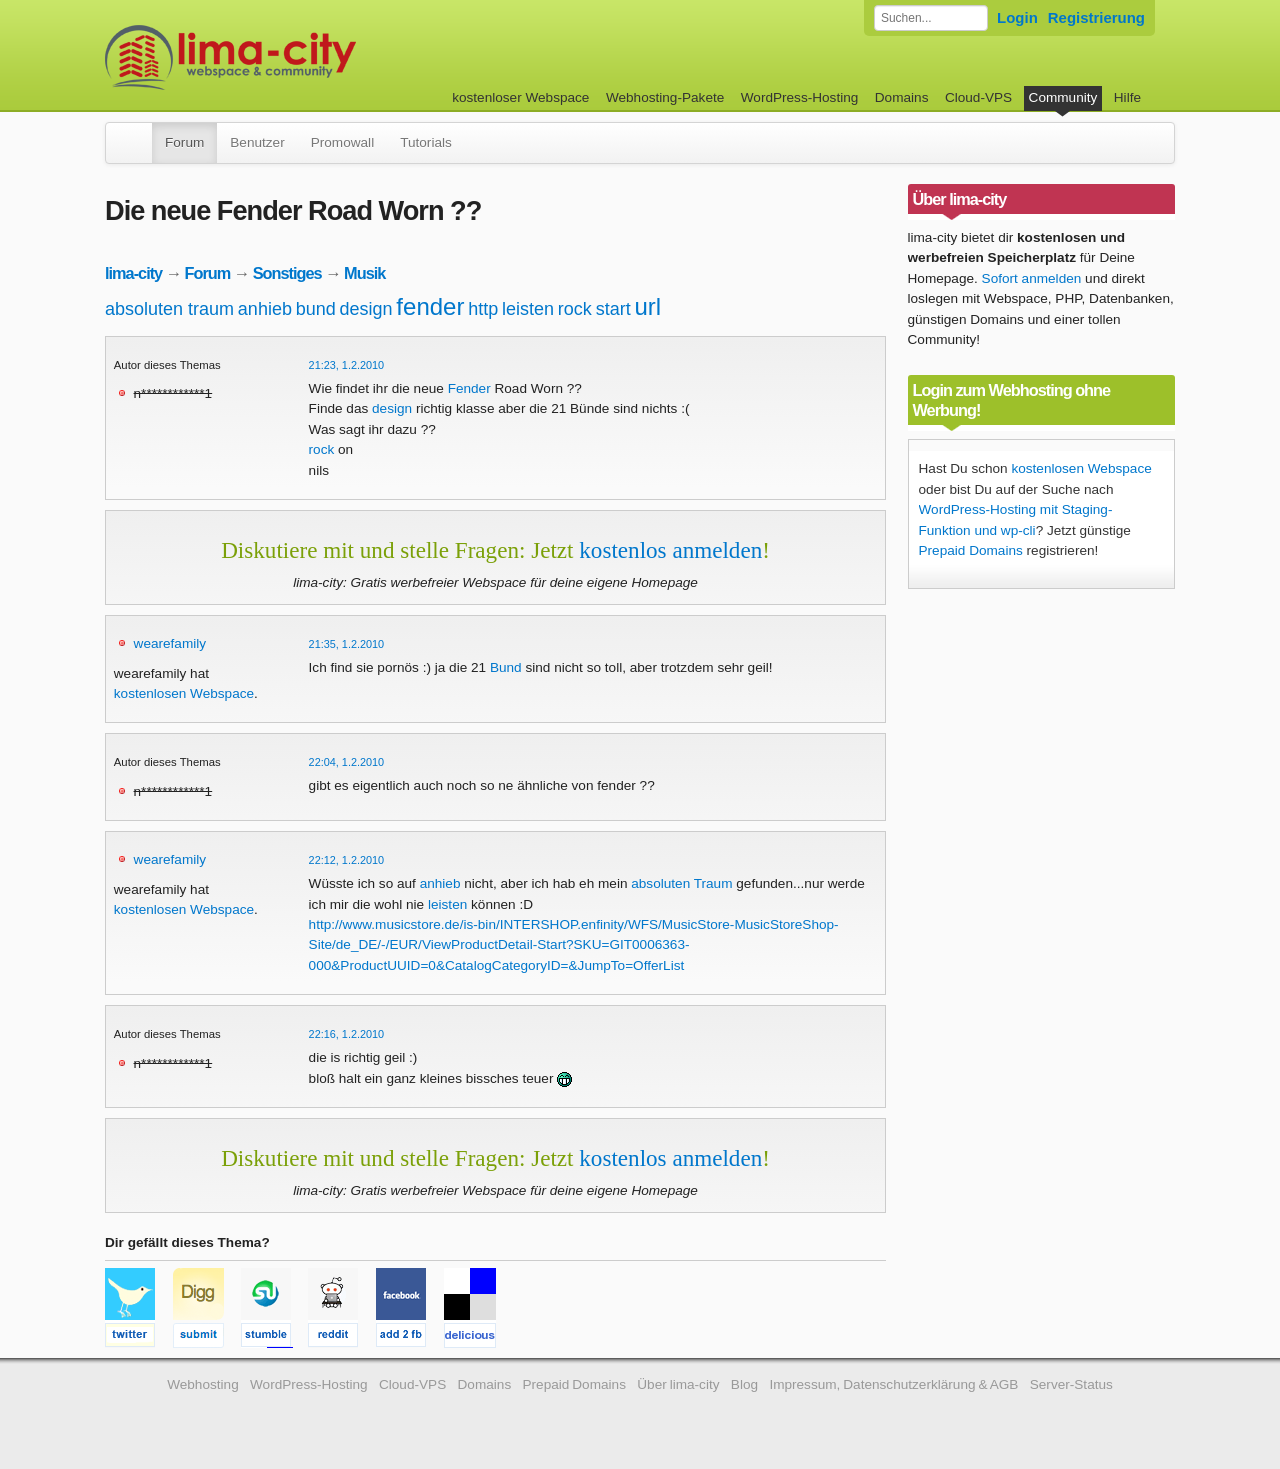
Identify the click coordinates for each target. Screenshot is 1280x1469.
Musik (364, 273)
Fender (469, 388)
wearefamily (170, 643)
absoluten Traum (681, 883)
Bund (506, 667)
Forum (184, 142)
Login (1017, 17)
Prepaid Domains (971, 550)
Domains (902, 97)
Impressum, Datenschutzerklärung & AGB (893, 1384)
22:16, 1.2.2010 (347, 1034)
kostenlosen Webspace (184, 693)
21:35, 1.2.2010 (347, 644)
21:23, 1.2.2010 (347, 365)
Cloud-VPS (978, 97)
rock (575, 309)
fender (430, 306)
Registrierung (1096, 17)
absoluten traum (169, 309)
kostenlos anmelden (670, 550)
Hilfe (1127, 97)
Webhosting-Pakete (665, 97)
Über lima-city (678, 1384)
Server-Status (1071, 1384)
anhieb (265, 309)
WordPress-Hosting (800, 97)
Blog (744, 1384)
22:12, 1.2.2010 (347, 860)
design (366, 309)
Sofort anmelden (1032, 278)
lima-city (133, 273)
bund (316, 309)
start (613, 309)
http (483, 309)
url (647, 306)
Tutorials (426, 142)
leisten (528, 309)
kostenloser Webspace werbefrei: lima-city (305, 57)
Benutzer (257, 142)
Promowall (342, 142)
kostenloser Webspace (520, 97)
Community (1063, 97)
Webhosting (203, 1384)
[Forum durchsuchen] (931, 18)
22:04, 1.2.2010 (347, 762)
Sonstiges (287, 273)
